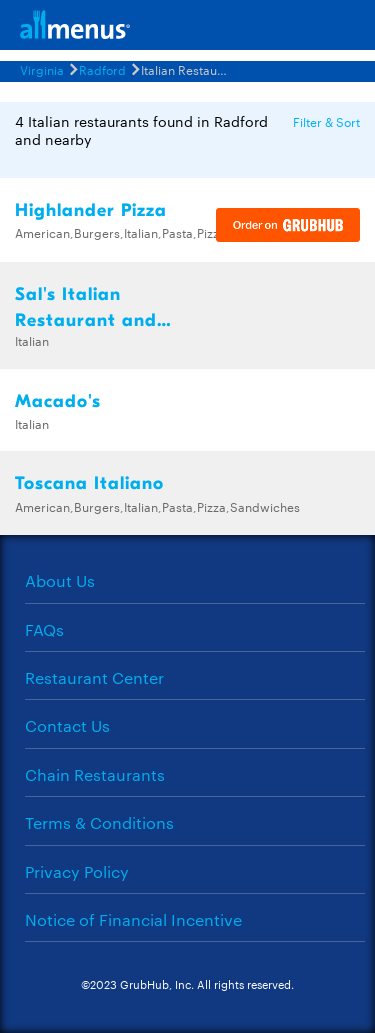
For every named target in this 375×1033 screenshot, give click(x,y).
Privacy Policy (77, 871)
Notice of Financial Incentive (133, 919)
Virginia (42, 69)
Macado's (58, 401)
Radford (102, 69)
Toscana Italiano (89, 483)
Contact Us (67, 725)
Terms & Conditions (99, 822)
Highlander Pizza (91, 210)
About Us (60, 580)
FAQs (44, 629)
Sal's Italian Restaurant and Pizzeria (86, 320)
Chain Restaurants (95, 774)
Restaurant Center (94, 677)
